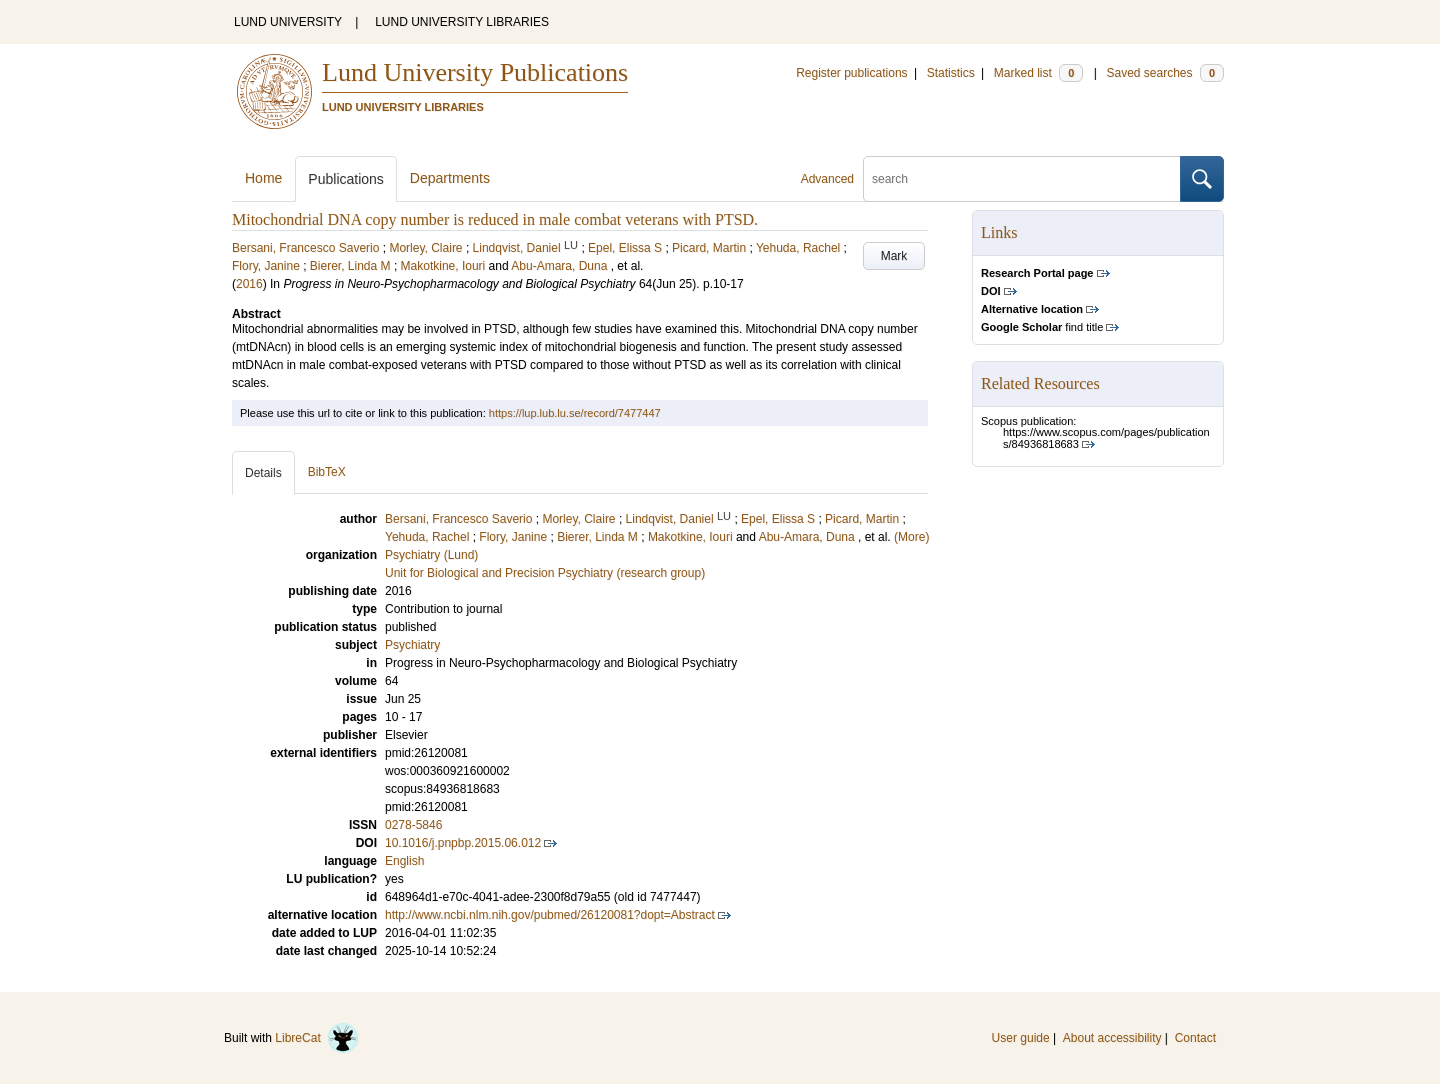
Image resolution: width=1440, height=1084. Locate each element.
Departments (450, 178)
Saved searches (1165, 73)
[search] (1022, 179)
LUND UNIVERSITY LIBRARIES (462, 22)
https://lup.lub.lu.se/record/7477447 (575, 413)
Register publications (851, 73)
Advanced (827, 179)
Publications (346, 179)
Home (263, 178)
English (404, 861)
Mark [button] (894, 256)
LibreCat (317, 1038)
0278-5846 (413, 825)
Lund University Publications (475, 72)
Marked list (1038, 73)
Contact (1195, 1038)
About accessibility (1112, 1038)
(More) (911, 537)
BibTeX (327, 472)
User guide (1021, 1038)
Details (263, 473)
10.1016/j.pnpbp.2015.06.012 (463, 843)
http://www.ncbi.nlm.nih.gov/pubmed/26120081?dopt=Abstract (550, 915)
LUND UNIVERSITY (288, 22)
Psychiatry (412, 645)
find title (1042, 327)
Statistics (951, 73)
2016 (249, 284)
